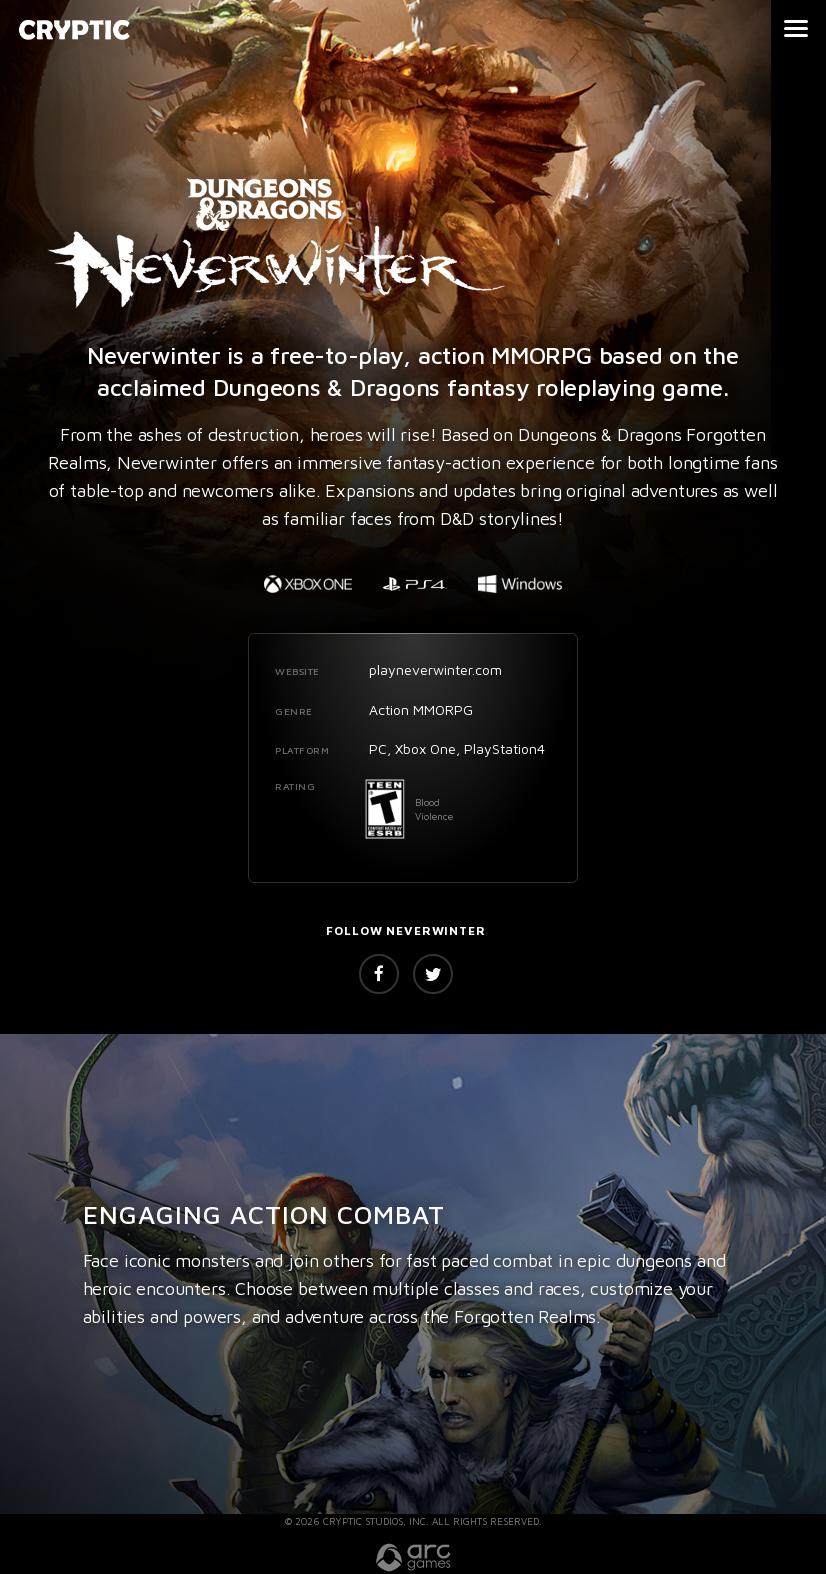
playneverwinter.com (435, 669)
